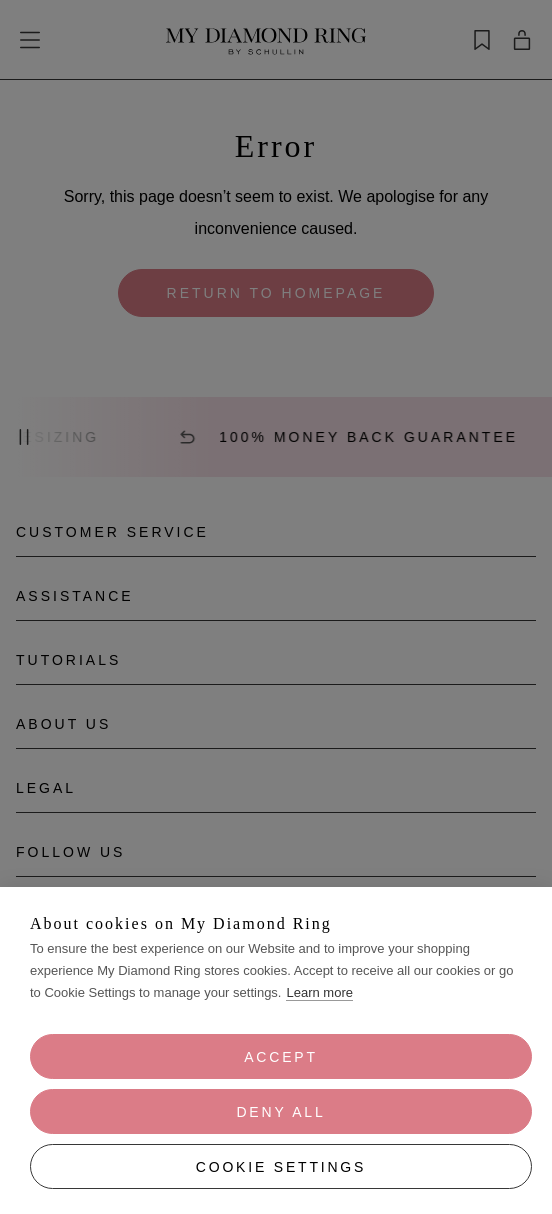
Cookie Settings (281, 1167)
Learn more (319, 992)
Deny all (280, 1112)
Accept (281, 1057)
